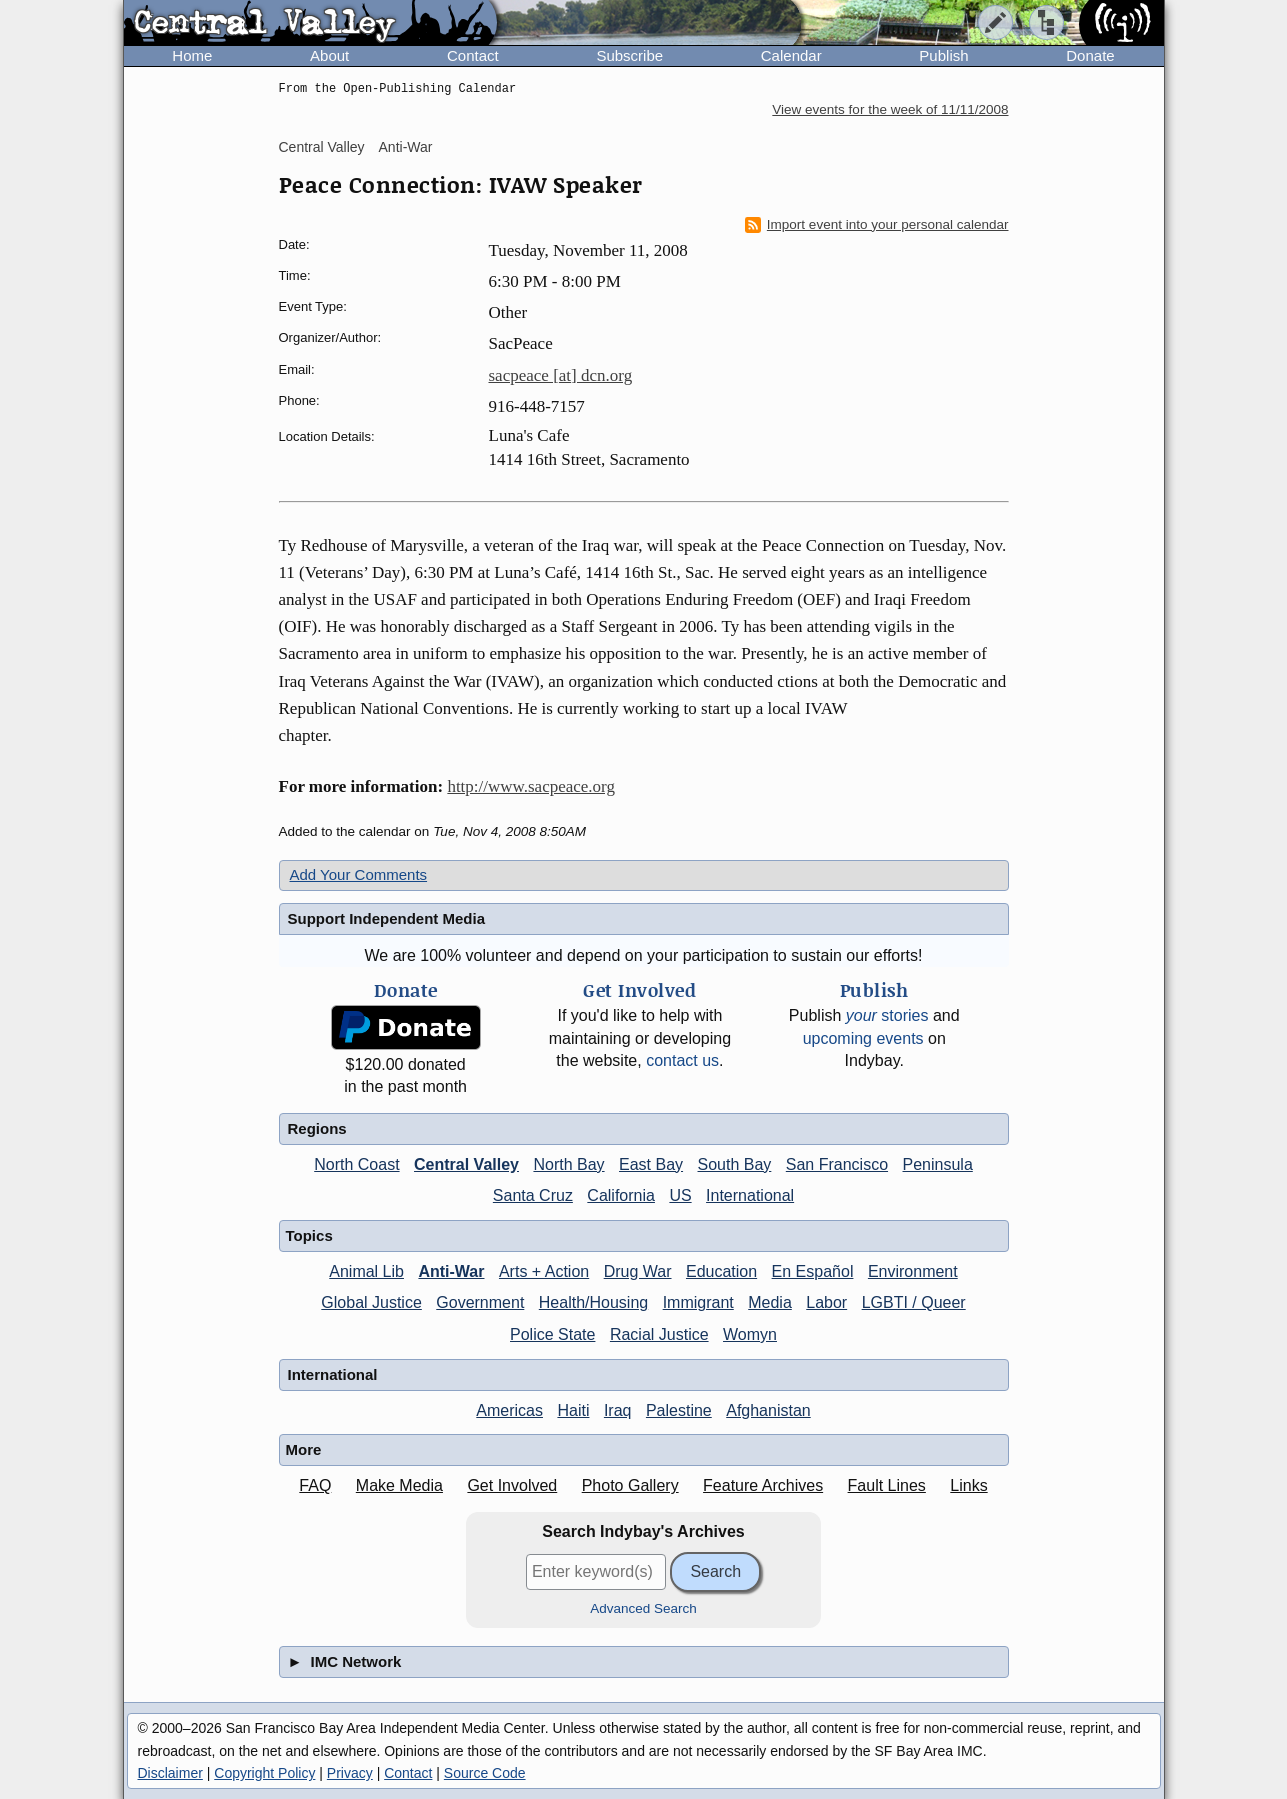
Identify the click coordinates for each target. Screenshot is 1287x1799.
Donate (1090, 55)
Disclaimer (170, 1773)
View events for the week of (890, 109)
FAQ (315, 1485)
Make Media (399, 1485)
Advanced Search (643, 1608)
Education (721, 1271)
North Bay (568, 1164)
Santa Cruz (533, 1195)
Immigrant (698, 1302)
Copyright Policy (264, 1773)
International (750, 1195)
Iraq (618, 1410)
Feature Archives (763, 1485)
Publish (943, 55)
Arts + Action (544, 1271)
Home (192, 55)
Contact (473, 55)
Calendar (791, 55)
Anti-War (406, 147)
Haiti (573, 1410)
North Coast (356, 1164)
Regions (317, 1128)
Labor (826, 1302)
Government (480, 1302)
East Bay (651, 1164)
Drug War (638, 1271)
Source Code (485, 1773)
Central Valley (322, 147)
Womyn (750, 1334)
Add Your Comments (359, 874)
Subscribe (629, 55)
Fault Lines (887, 1485)
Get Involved (512, 1485)
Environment (913, 1271)
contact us (682, 1060)
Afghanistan (768, 1410)
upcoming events (863, 1038)
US (680, 1195)
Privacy (350, 1773)
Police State (552, 1334)
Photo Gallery (630, 1485)
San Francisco (837, 1164)
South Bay (735, 1164)
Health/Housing (593, 1302)
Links (968, 1485)
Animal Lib (366, 1271)
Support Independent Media (387, 918)
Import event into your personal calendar (877, 225)
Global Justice (371, 1302)
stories (887, 1015)
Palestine (679, 1410)
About (329, 55)
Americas (509, 1410)
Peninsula (938, 1164)
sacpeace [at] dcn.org (561, 375)
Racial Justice (659, 1334)
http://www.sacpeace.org (531, 786)
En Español (813, 1271)
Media (770, 1302)
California (621, 1195)
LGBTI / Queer (914, 1302)
